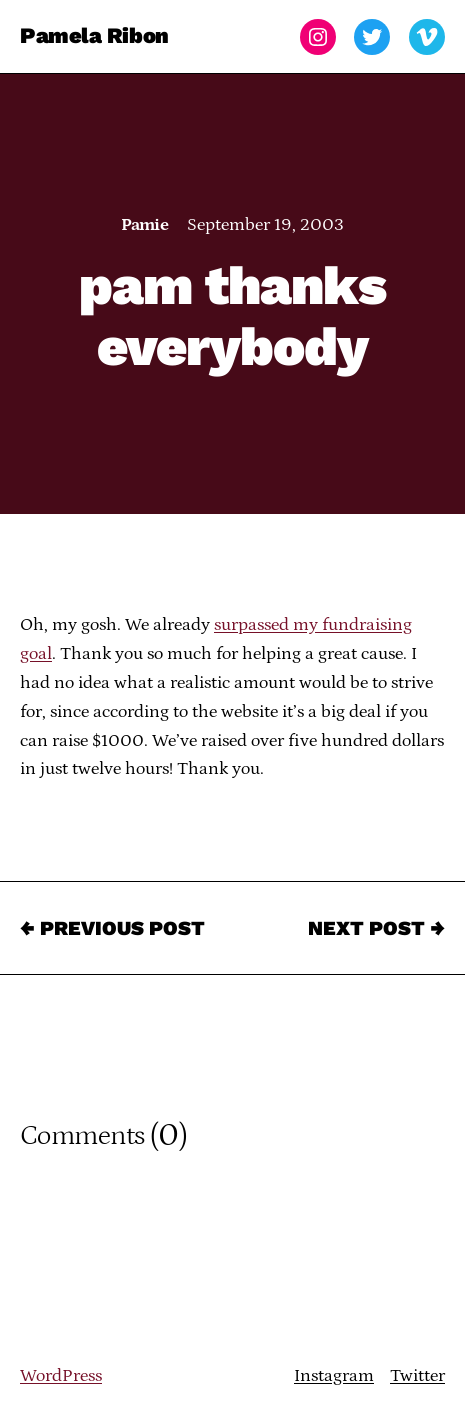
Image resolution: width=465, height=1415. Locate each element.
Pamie (144, 225)
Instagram (334, 1376)
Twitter (417, 1376)
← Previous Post (112, 928)
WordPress (61, 1376)
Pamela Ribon (94, 36)
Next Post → (376, 928)
